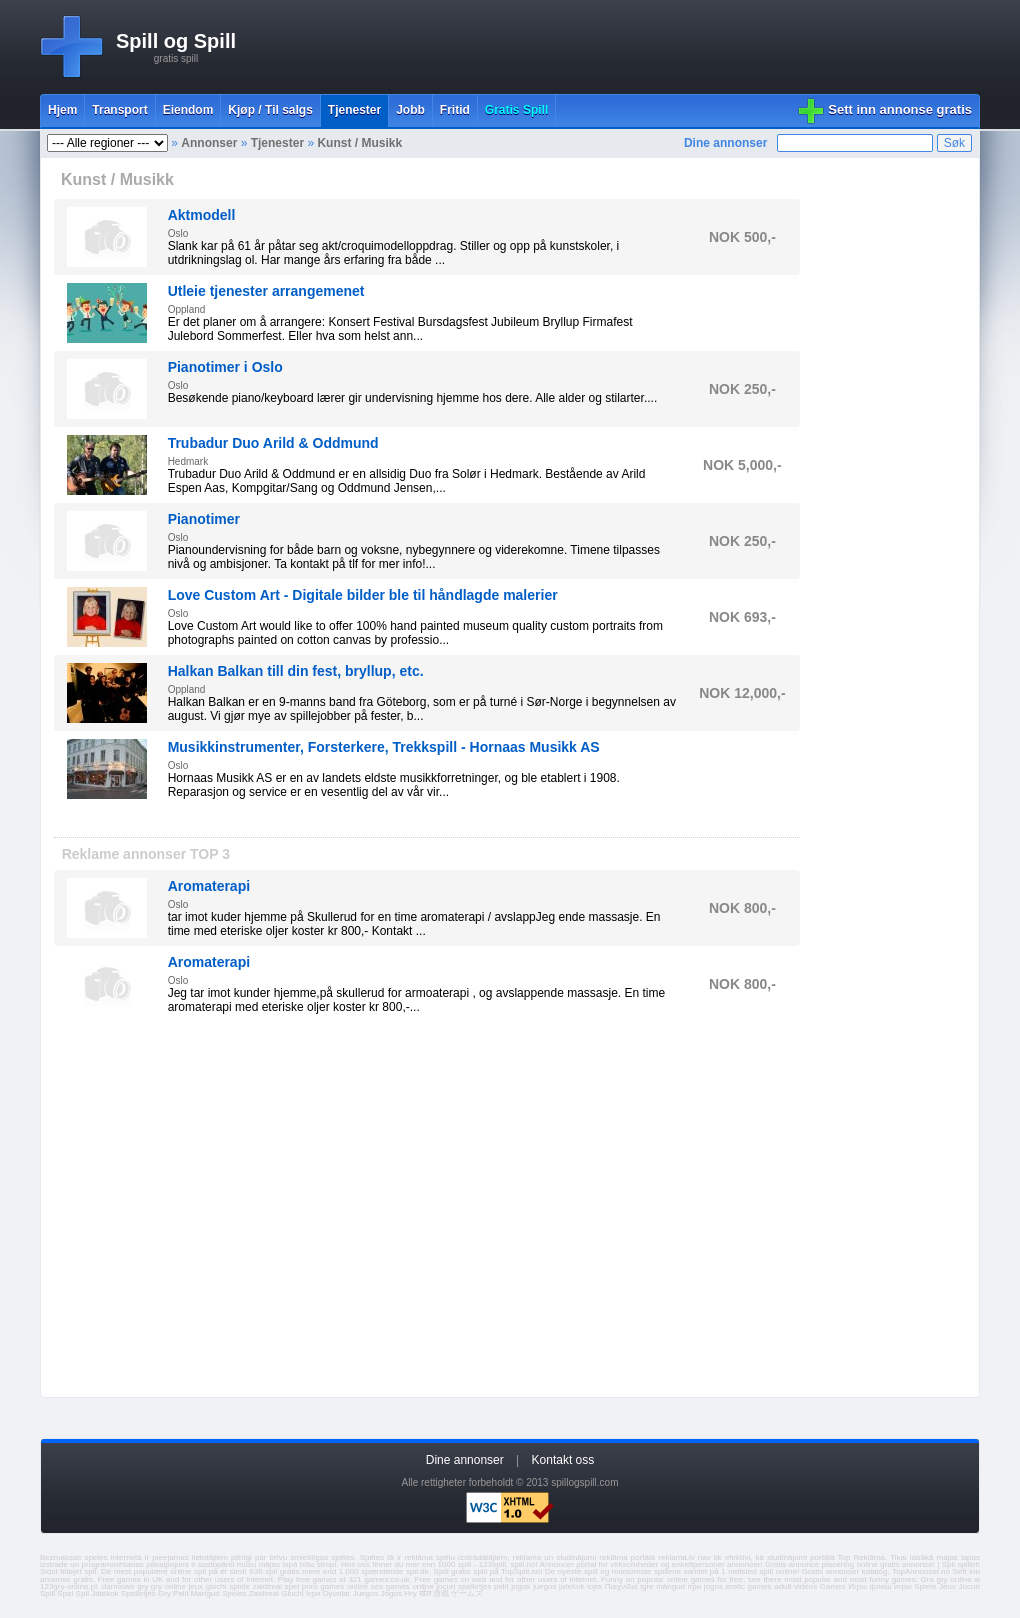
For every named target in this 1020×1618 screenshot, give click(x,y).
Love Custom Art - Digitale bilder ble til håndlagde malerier (363, 595)
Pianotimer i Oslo (225, 367)
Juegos (366, 1593)
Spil (82, 1593)
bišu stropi (318, 1564)
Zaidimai (264, 1593)
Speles (234, 1593)
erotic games (748, 1586)
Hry (410, 1593)
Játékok (105, 1593)
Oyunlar (336, 1593)
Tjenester (277, 143)
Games (833, 1586)
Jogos (391, 1593)
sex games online (402, 1586)
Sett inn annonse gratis (900, 109)
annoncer (743, 1564)
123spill (492, 1564)
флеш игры (891, 1586)
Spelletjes (138, 1593)
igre (646, 1586)
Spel (65, 1593)
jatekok (571, 1586)
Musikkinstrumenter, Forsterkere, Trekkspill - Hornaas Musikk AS (384, 747)
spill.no (523, 1564)
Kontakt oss (563, 1460)
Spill (47, 1593)
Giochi (292, 1593)
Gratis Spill (516, 110)
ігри (695, 1586)
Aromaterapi (209, 886)
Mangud (205, 1593)
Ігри (313, 1593)
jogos (520, 1586)
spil (90, 1571)
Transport (119, 110)
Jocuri (969, 1586)
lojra (594, 1586)
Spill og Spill (176, 41)
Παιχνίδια (621, 1586)
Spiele (925, 1586)
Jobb (410, 110)
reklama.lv (676, 1557)
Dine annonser (725, 143)
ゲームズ (467, 1593)
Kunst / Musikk (359, 143)
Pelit (181, 1593)
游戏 (441, 1593)
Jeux (947, 1586)
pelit (501, 1586)
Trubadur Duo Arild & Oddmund (273, 443)
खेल (425, 1593)
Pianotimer (204, 519)
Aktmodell (202, 215)
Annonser (209, 143)
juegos (545, 1586)
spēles (342, 1557)
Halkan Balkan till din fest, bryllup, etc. (296, 671)
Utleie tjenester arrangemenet (266, 291)
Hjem (62, 110)
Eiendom (188, 110)
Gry (164, 1593)
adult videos (795, 1586)
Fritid (455, 110)
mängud (670, 1586)
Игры (857, 1586)
